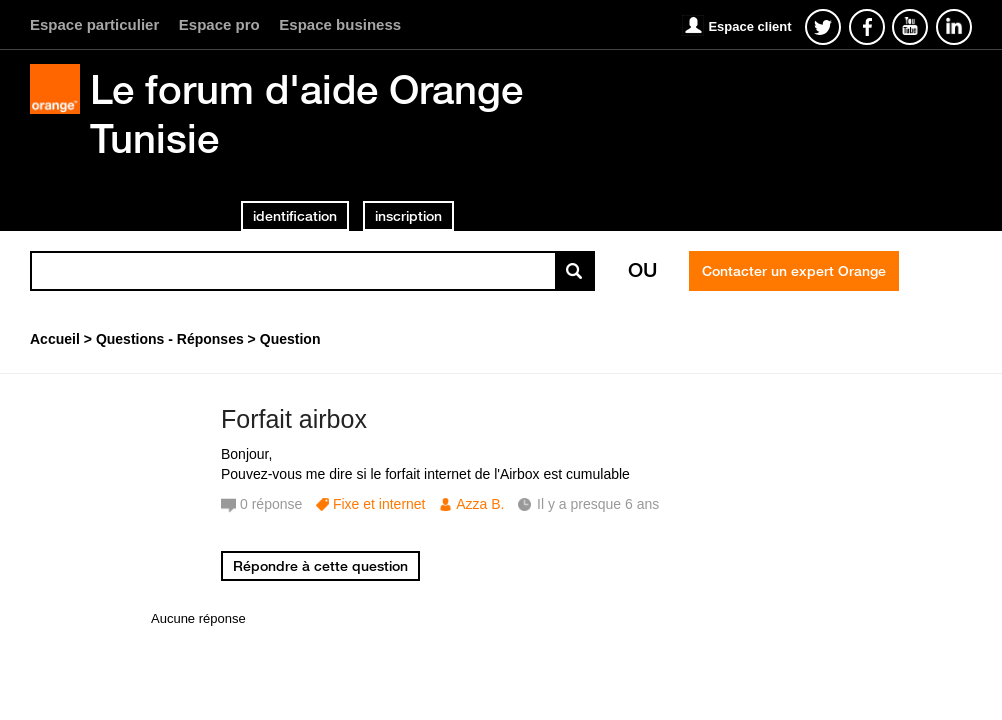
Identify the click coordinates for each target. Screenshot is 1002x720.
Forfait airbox (294, 419)
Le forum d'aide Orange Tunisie (306, 113)
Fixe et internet (379, 504)
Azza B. (480, 504)
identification (295, 216)
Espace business (340, 24)
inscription (408, 216)
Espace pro (219, 24)
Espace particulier (94, 24)
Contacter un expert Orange (794, 271)
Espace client (749, 26)
